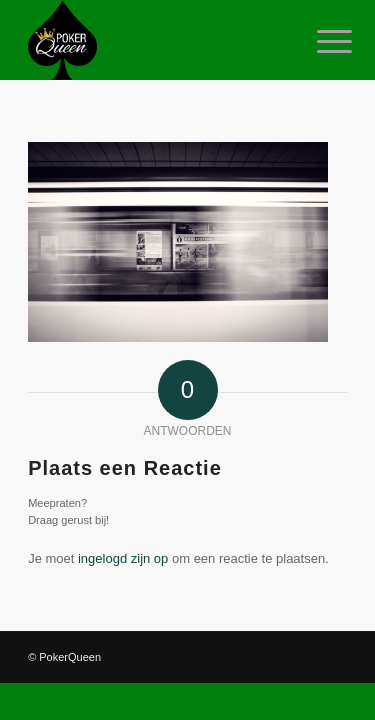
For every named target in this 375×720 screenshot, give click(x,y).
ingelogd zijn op (123, 558)
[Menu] (319, 42)
